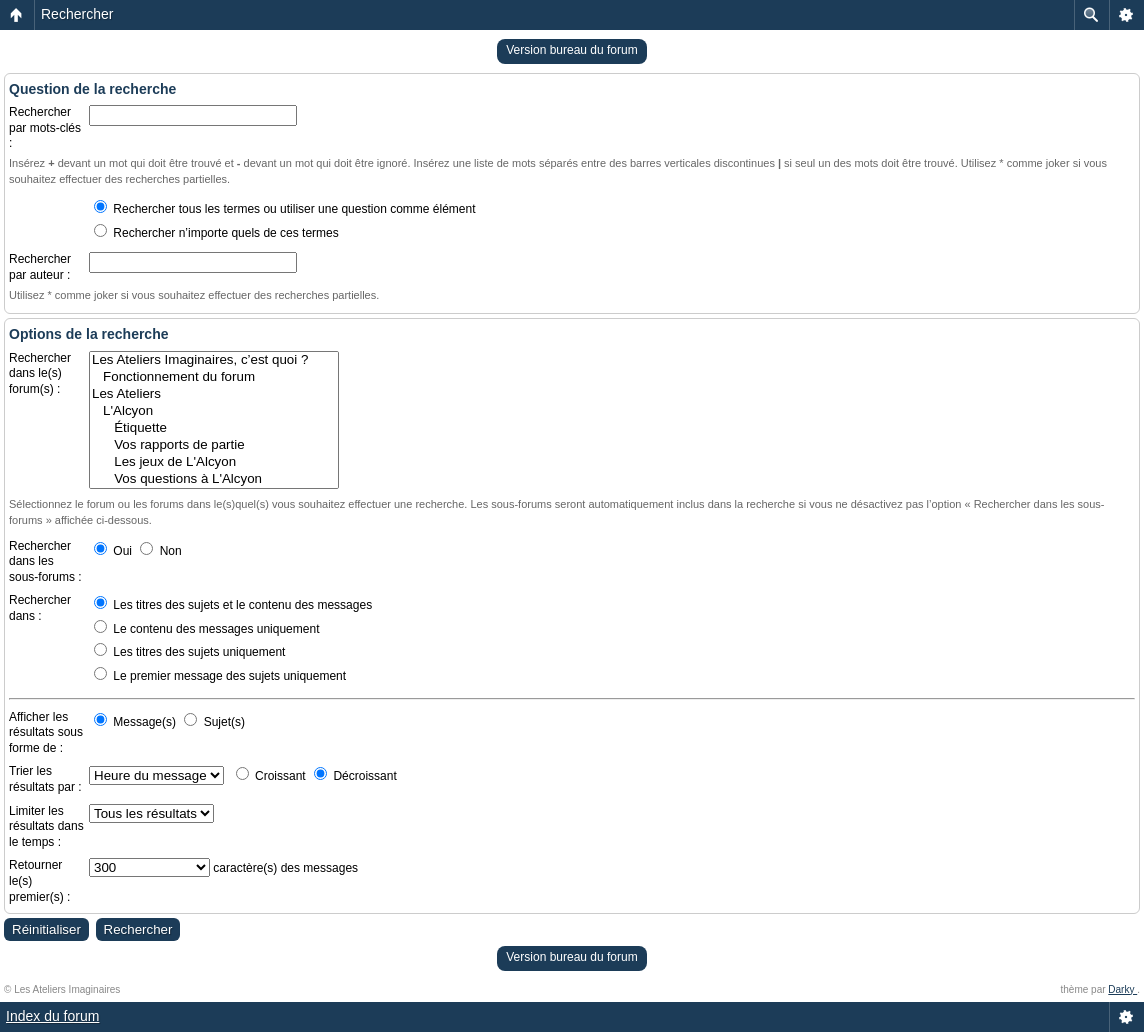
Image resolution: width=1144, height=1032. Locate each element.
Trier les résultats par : (45, 779)
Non (160, 551)
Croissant (271, 776)
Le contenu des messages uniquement (206, 629)
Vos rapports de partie (214, 445)
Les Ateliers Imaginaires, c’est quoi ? (214, 360)
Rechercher (77, 14)
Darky (1122, 989)
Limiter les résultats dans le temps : (46, 826)
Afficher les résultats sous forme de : (46, 732)
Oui (113, 551)
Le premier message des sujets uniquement (220, 676)
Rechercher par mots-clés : (45, 127)
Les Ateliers (214, 394)
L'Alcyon (214, 411)
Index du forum (52, 1016)
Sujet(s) (214, 722)
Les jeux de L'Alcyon (214, 462)
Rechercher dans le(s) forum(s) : (40, 373)
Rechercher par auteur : (40, 267)
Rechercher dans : (40, 608)
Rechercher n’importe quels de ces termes (216, 233)
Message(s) (136, 722)
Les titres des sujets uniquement (189, 652)
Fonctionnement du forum (214, 377)
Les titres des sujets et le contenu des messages (233, 605)
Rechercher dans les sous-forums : (45, 561)
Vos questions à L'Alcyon (214, 479)
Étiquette (214, 428)
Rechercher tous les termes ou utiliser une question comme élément (285, 209)
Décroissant (355, 776)
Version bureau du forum (571, 50)
